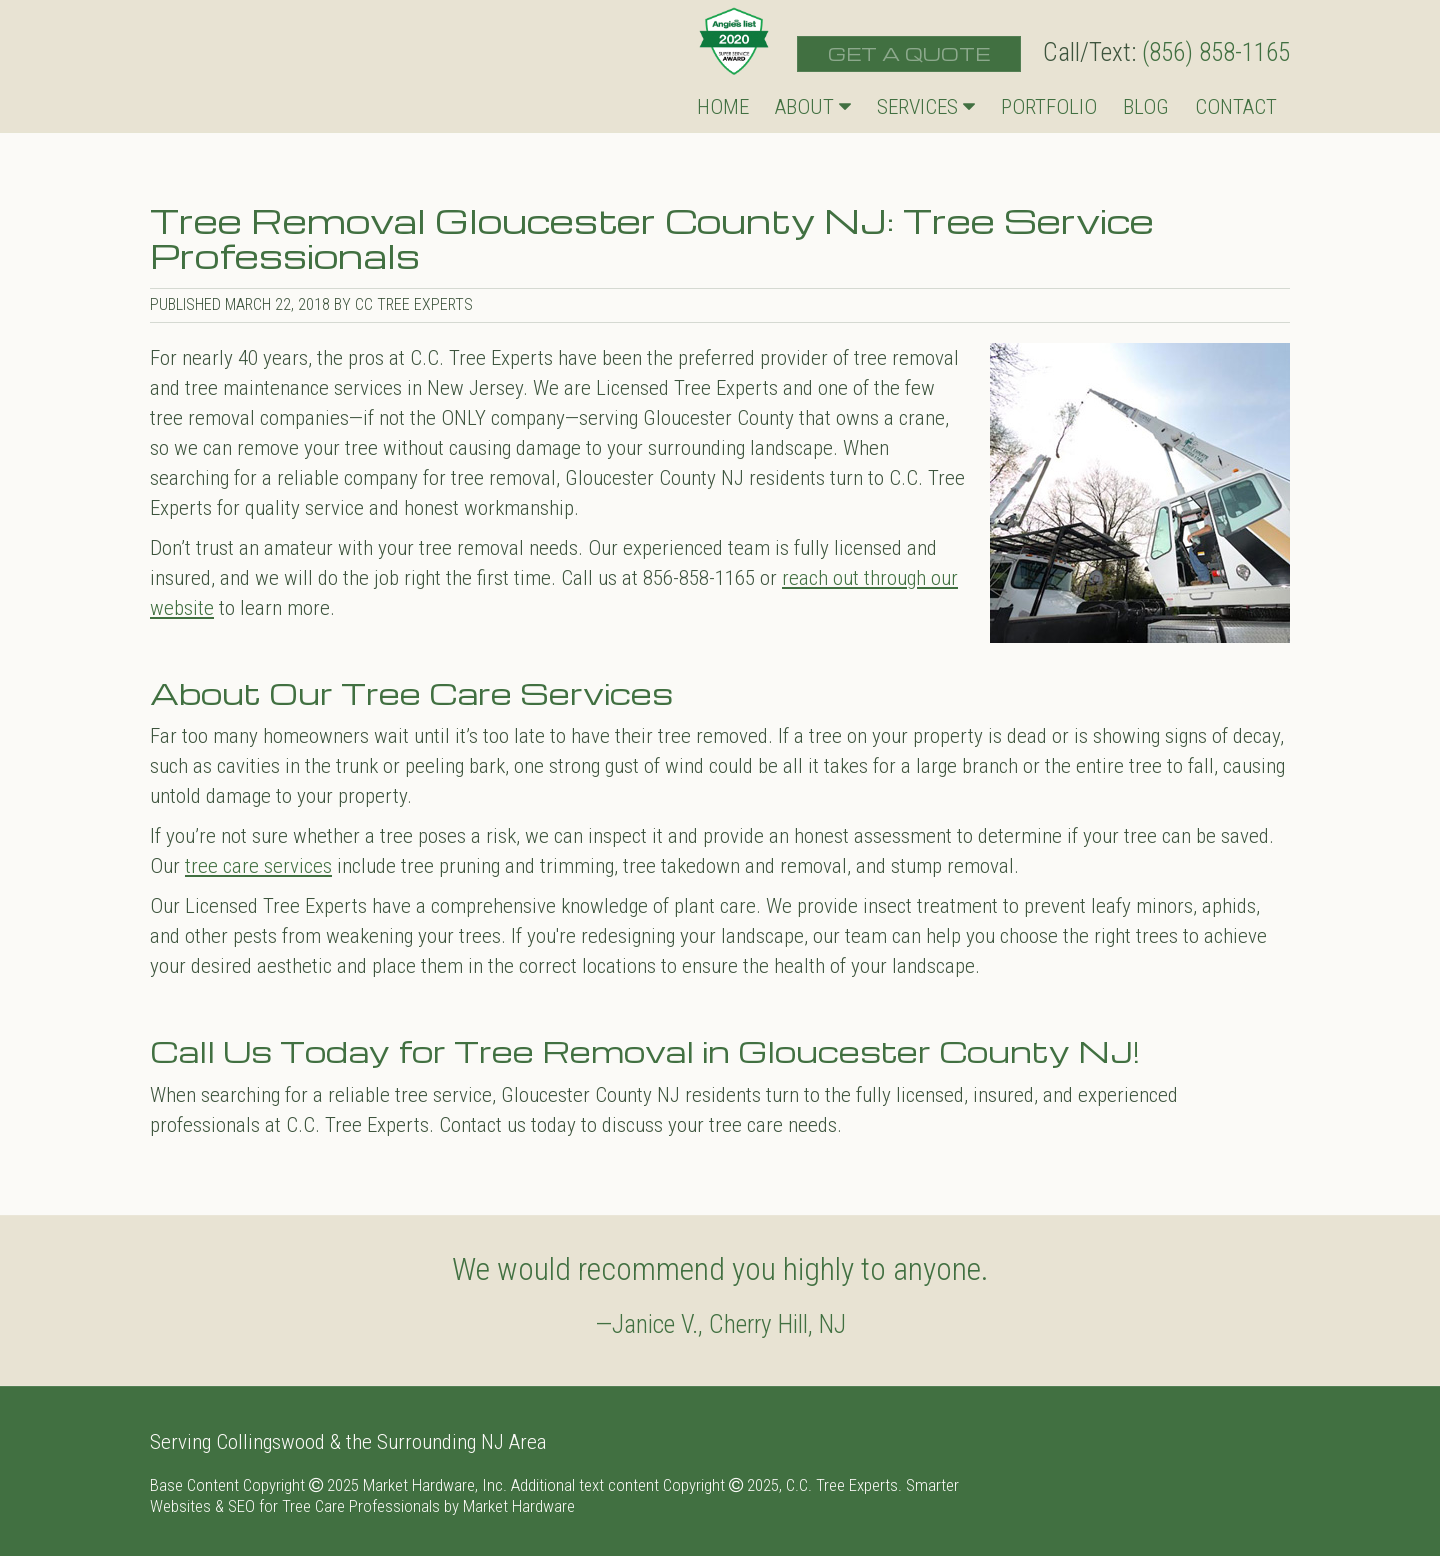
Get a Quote (909, 53)
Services (926, 107)
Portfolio (1049, 107)
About (813, 107)
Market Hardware (519, 1506)
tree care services (258, 866)
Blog (1146, 107)
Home (723, 107)
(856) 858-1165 (1216, 52)
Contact (1236, 107)
